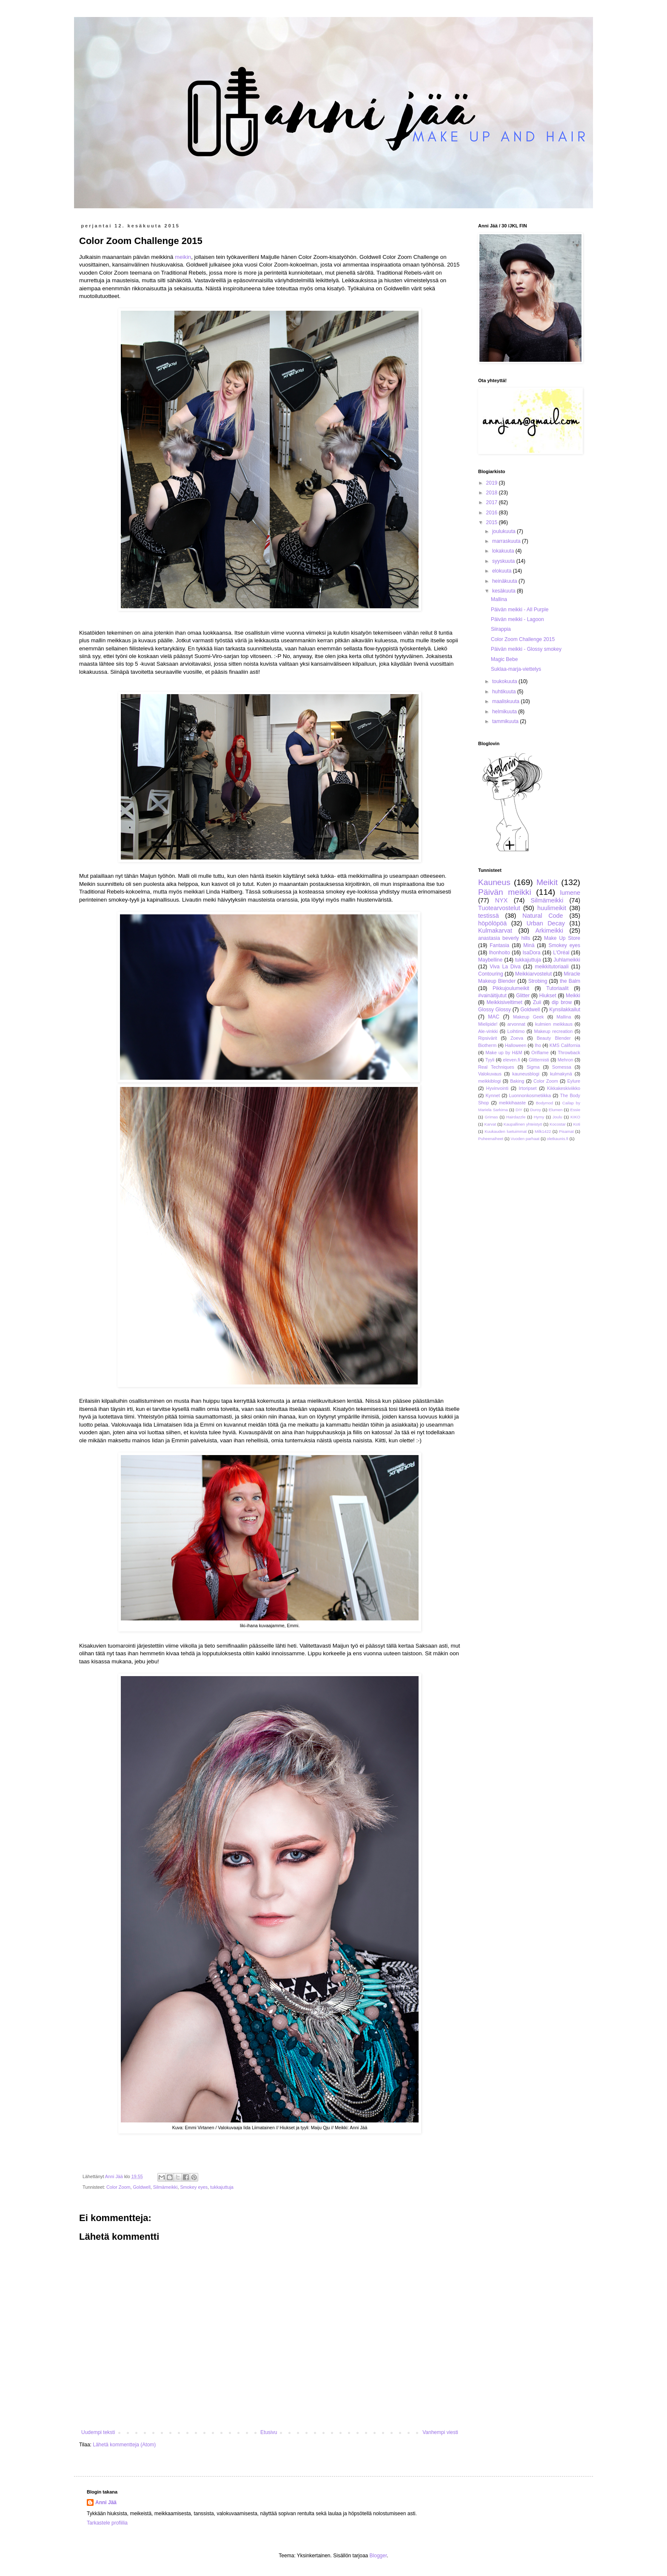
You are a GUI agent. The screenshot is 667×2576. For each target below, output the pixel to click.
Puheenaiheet (490, 1138)
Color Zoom (118, 2187)
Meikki (573, 996)
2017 (492, 502)
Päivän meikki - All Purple (519, 610)
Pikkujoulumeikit (511, 988)
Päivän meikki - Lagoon (517, 619)
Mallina (499, 599)
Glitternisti (539, 1059)
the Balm (570, 981)
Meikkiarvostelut (533, 974)
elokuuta (502, 571)
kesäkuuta (504, 591)
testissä (488, 915)
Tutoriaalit (557, 988)
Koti (576, 1124)
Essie (575, 1109)
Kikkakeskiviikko (563, 1088)
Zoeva (516, 1038)
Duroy (535, 1109)
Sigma (533, 1067)
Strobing (537, 981)
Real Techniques (496, 1067)
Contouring (490, 974)
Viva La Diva (505, 967)
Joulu (557, 1117)
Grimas (491, 1117)
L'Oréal (561, 953)
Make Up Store (562, 938)
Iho (538, 1045)
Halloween (515, 1045)
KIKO (575, 1117)
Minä (528, 945)
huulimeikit (551, 908)
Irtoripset (528, 1088)
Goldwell (141, 2187)
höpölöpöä (492, 923)
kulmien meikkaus (554, 1024)
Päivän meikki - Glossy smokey (526, 649)
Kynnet (492, 1095)
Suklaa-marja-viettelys (516, 669)
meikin (183, 257)
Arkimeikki (549, 930)
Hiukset (547, 996)
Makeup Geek (528, 1016)
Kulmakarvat (495, 930)
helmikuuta (505, 712)
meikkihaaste (512, 1102)
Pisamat (566, 1131)
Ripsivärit (487, 1038)
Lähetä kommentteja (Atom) (124, 2445)
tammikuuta (506, 721)
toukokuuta (505, 681)
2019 (492, 483)
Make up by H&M (503, 1052)
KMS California (565, 1045)
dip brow (562, 1002)
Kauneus (494, 882)
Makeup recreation (553, 1031)
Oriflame (540, 1052)
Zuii (537, 1002)
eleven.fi (511, 1059)
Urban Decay (546, 923)
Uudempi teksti (98, 2432)
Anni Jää (106, 2502)
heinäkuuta (505, 581)
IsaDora (532, 953)
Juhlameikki (566, 960)
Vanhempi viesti (440, 2432)
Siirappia (501, 629)
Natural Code (542, 915)
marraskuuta (507, 541)
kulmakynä (561, 1073)
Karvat (490, 1124)
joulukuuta (504, 531)
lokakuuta (504, 551)
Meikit (547, 882)
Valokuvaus (490, 1073)
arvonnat (516, 1024)
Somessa (561, 1067)
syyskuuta (504, 561)
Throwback (569, 1052)
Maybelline (490, 960)
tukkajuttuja (222, 2187)
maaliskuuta (506, 701)
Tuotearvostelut (499, 908)
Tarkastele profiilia (107, 2523)
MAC (493, 1017)
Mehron (565, 1059)
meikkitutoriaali (551, 967)
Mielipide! (488, 1024)
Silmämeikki (165, 2187)
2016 (492, 513)
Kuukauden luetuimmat (506, 1131)
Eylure (573, 1081)
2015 (492, 522)
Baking (517, 1081)
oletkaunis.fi (557, 1138)
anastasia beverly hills (504, 938)
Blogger (378, 2556)
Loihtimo (515, 1031)
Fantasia (499, 945)
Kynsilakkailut (564, 1010)
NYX (501, 900)
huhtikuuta (504, 692)
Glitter (523, 996)
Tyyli (490, 1059)
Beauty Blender (554, 1038)
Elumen (556, 1109)
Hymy (539, 1117)
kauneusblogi (525, 1073)
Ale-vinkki (488, 1031)
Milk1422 (543, 1131)
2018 (492, 493)
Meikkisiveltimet (504, 1002)
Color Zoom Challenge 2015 (523, 639)
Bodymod (544, 1103)
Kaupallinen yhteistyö (523, 1124)
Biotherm (487, 1045)
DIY (519, 1109)
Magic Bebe (504, 659)
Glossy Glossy (494, 1010)
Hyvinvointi (497, 1088)
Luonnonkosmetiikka (530, 1095)
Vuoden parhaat (524, 1138)
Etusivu (268, 2432)
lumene (570, 892)
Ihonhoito (499, 953)
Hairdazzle (515, 1117)
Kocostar (558, 1124)
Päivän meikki (504, 892)
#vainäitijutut (492, 996)
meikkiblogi (489, 1081)
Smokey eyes (194, 2187)
